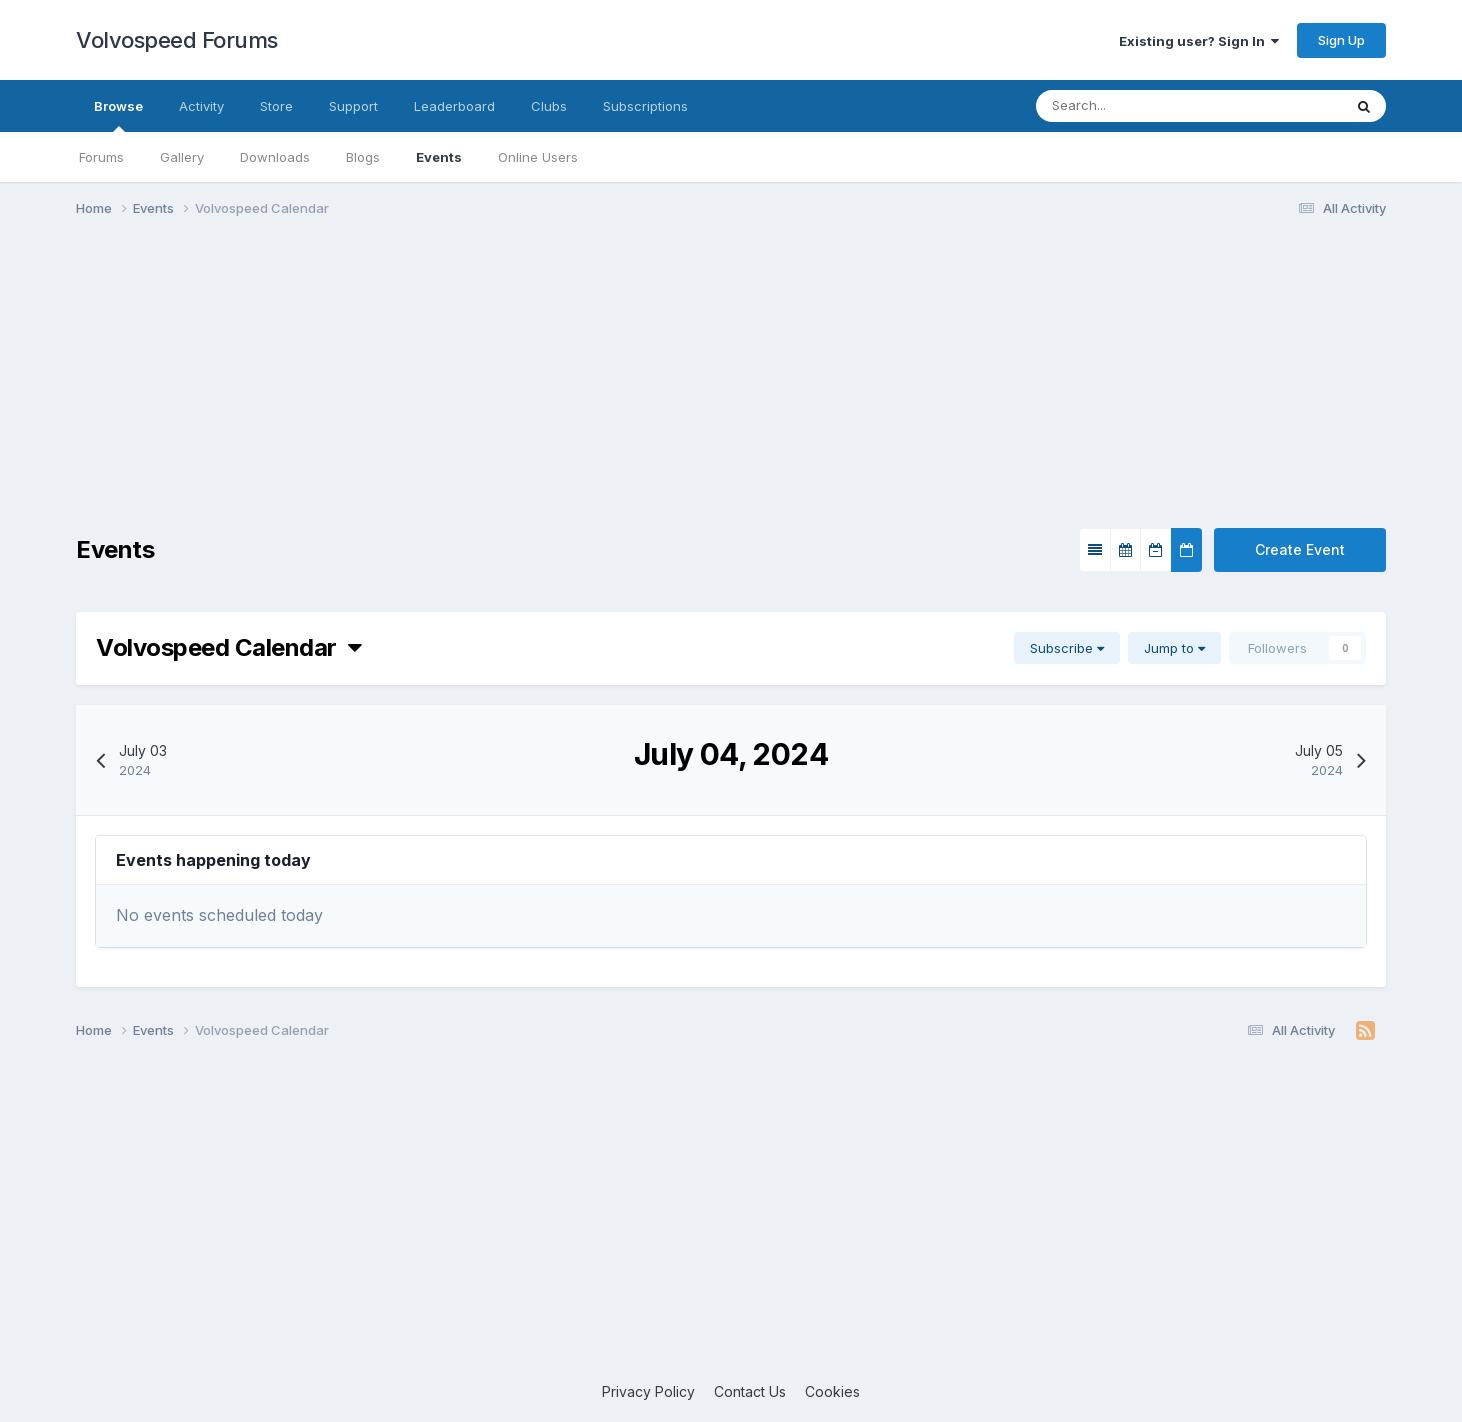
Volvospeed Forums (177, 40)
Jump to (1174, 648)
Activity (201, 106)
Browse (118, 115)
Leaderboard (454, 106)
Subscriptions (645, 106)
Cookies (832, 1391)
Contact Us (750, 1391)
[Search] (1128, 106)
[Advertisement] (731, 388)
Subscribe (1067, 648)
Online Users (538, 157)
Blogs (363, 157)
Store (276, 106)
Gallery (182, 157)
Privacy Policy (648, 1391)
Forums (101, 157)
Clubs (549, 106)
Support (353, 106)
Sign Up (1341, 40)
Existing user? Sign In (1199, 41)
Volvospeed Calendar (228, 647)
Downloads (275, 157)
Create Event (1300, 549)
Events (439, 157)
